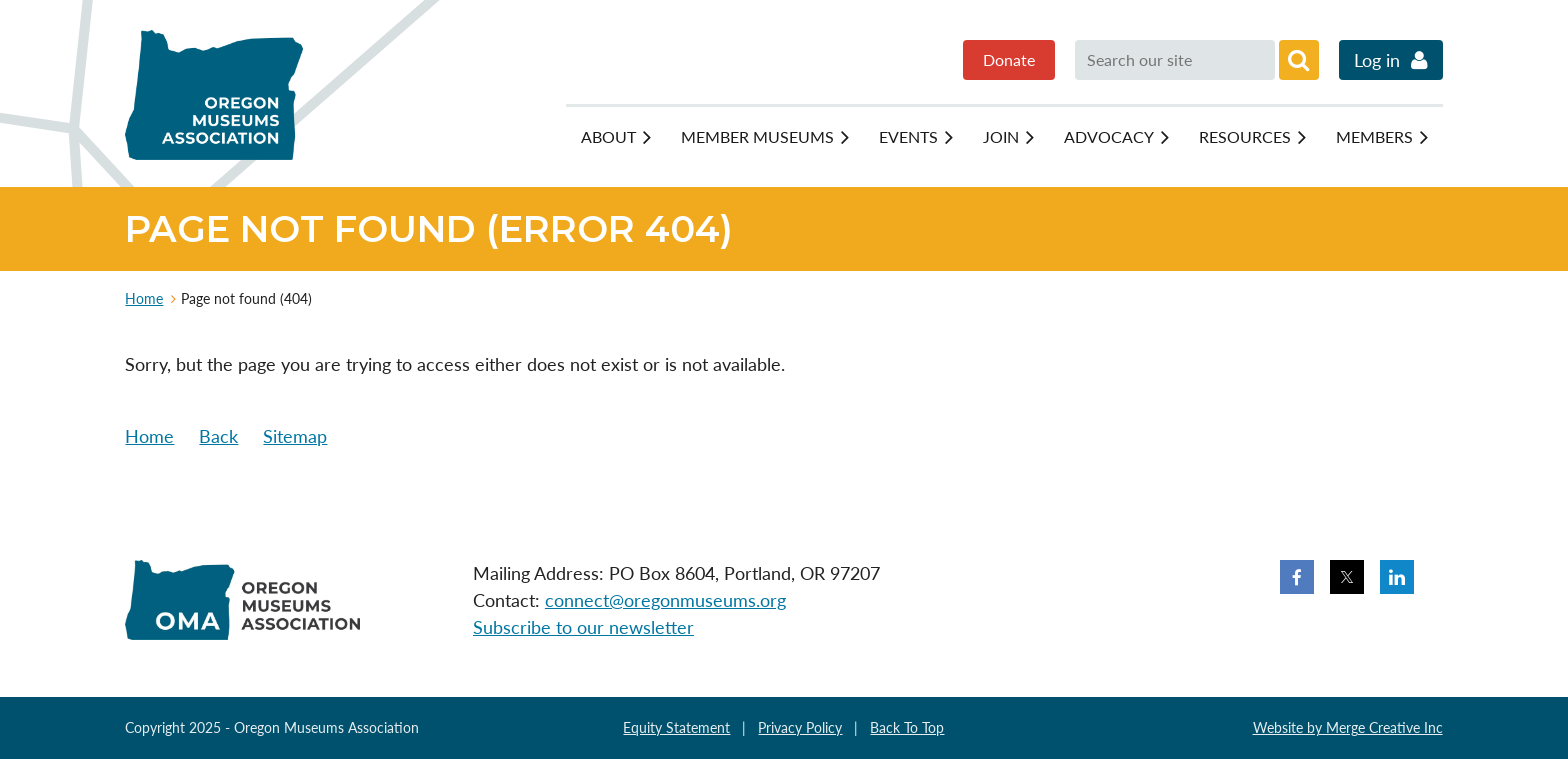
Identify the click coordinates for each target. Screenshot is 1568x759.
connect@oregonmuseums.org (665, 600)
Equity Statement (676, 727)
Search (1299, 60)
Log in (1377, 60)
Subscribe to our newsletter (583, 627)
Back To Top (907, 727)
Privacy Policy (800, 727)
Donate (1009, 59)
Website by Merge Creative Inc (1348, 727)
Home (144, 298)
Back (218, 436)
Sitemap (295, 436)
